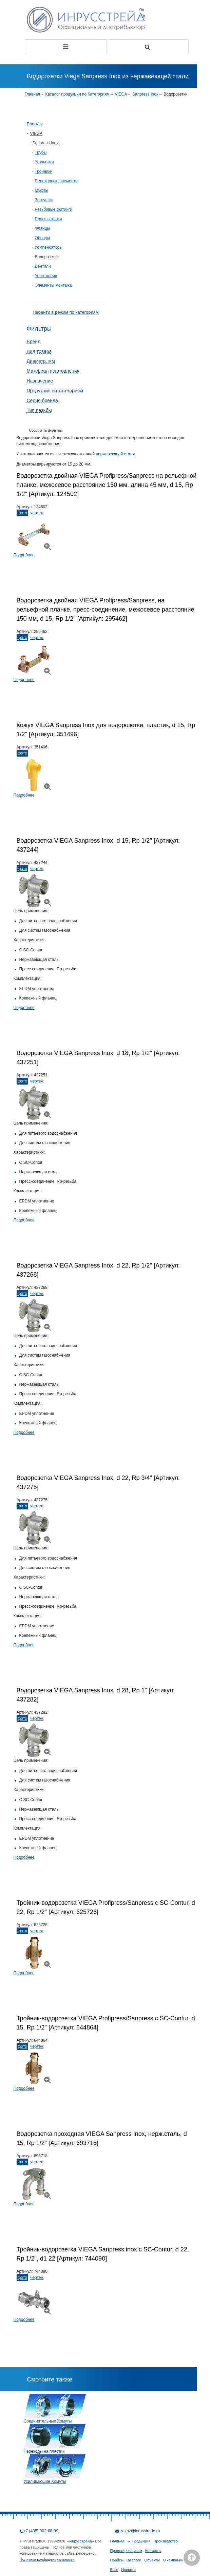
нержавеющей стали (115, 454)
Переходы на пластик (44, 2451)
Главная (32, 94)
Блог (114, 2570)
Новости (128, 2570)
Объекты (152, 2560)
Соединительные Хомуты (48, 2421)
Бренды (35, 123)
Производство (165, 2541)
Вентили (43, 266)
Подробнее (24, 555)
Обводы (42, 237)
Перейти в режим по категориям (65, 312)
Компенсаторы (48, 247)
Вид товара (39, 351)
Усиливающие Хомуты (45, 2481)
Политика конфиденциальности (47, 2559)
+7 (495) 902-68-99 (40, 2531)
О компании (173, 2560)
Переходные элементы (56, 181)
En (142, 16)
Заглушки (44, 200)
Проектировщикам (126, 2551)
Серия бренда (42, 400)
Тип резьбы (39, 410)
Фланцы (42, 228)
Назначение (40, 381)
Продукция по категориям (55, 390)
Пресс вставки (48, 219)
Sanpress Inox (145, 94)
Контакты (153, 2551)
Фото (22, 513)
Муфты (42, 190)
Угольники (44, 162)
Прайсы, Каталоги (125, 2560)
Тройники (44, 171)
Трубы (41, 152)
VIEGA (121, 94)
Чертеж (36, 513)
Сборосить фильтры (46, 430)
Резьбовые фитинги (54, 209)
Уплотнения (46, 275)
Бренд (34, 341)
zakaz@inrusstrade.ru (140, 2531)
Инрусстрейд (80, 2541)
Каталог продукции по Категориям (77, 94)
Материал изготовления (53, 371)
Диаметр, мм (41, 361)
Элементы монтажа (53, 285)
